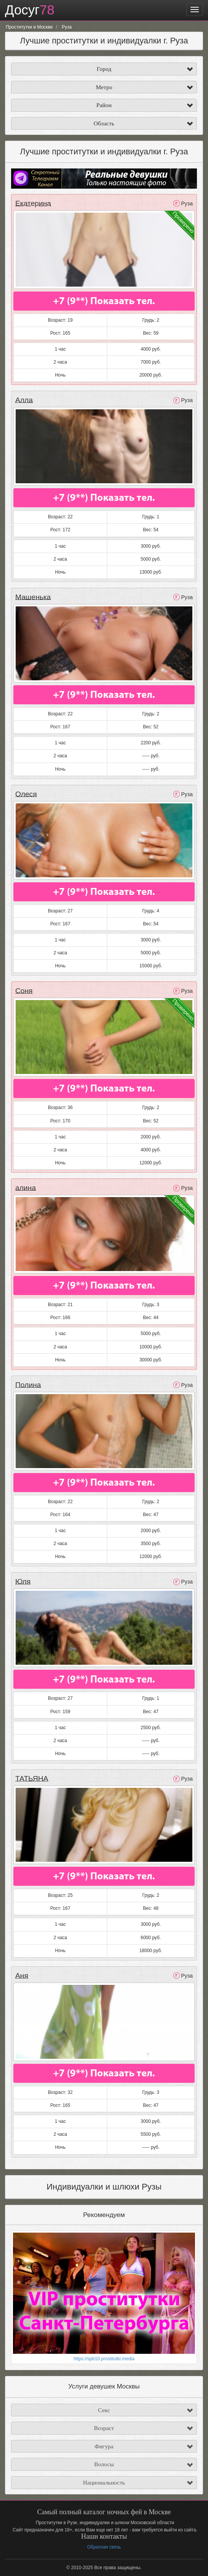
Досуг (30, 9)
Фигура (104, 2445)
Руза (187, 203)
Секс (104, 2409)
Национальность (104, 2481)
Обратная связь (104, 2547)
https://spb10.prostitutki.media (104, 2358)
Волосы (104, 2463)
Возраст (104, 2427)
